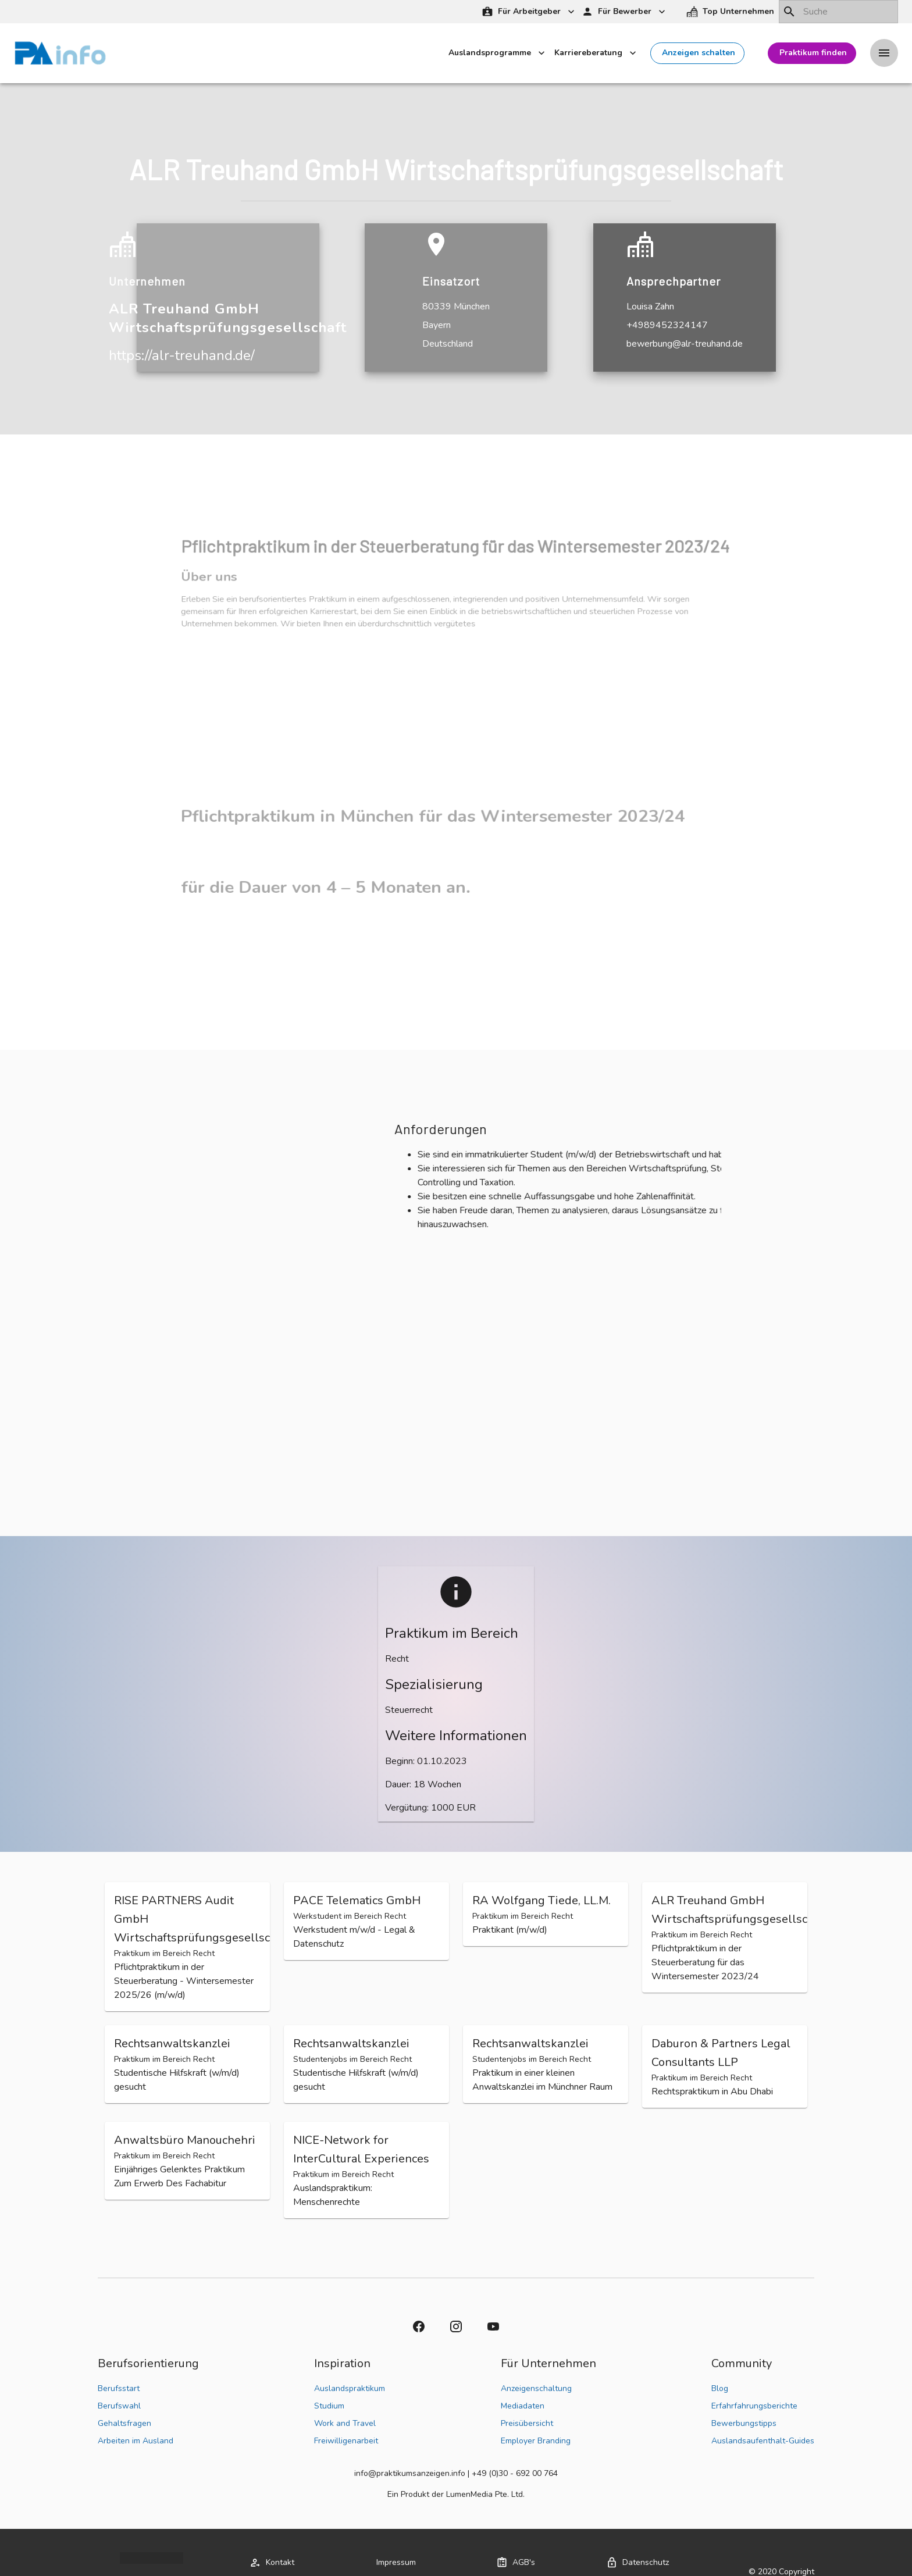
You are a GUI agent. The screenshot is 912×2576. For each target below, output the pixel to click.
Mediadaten (522, 2405)
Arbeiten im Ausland (135, 2440)
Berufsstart (119, 2388)
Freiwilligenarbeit (346, 2440)
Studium (329, 2405)
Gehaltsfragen (124, 2423)
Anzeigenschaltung (536, 2388)
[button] (731, 12)
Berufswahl (119, 2405)
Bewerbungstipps (743, 2423)
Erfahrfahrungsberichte (754, 2405)
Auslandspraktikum (349, 2388)
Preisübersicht (527, 2423)
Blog (719, 2388)
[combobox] (838, 11)
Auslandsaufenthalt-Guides (762, 2440)
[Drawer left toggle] (884, 53)
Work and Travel (345, 2423)
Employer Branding (536, 2440)
